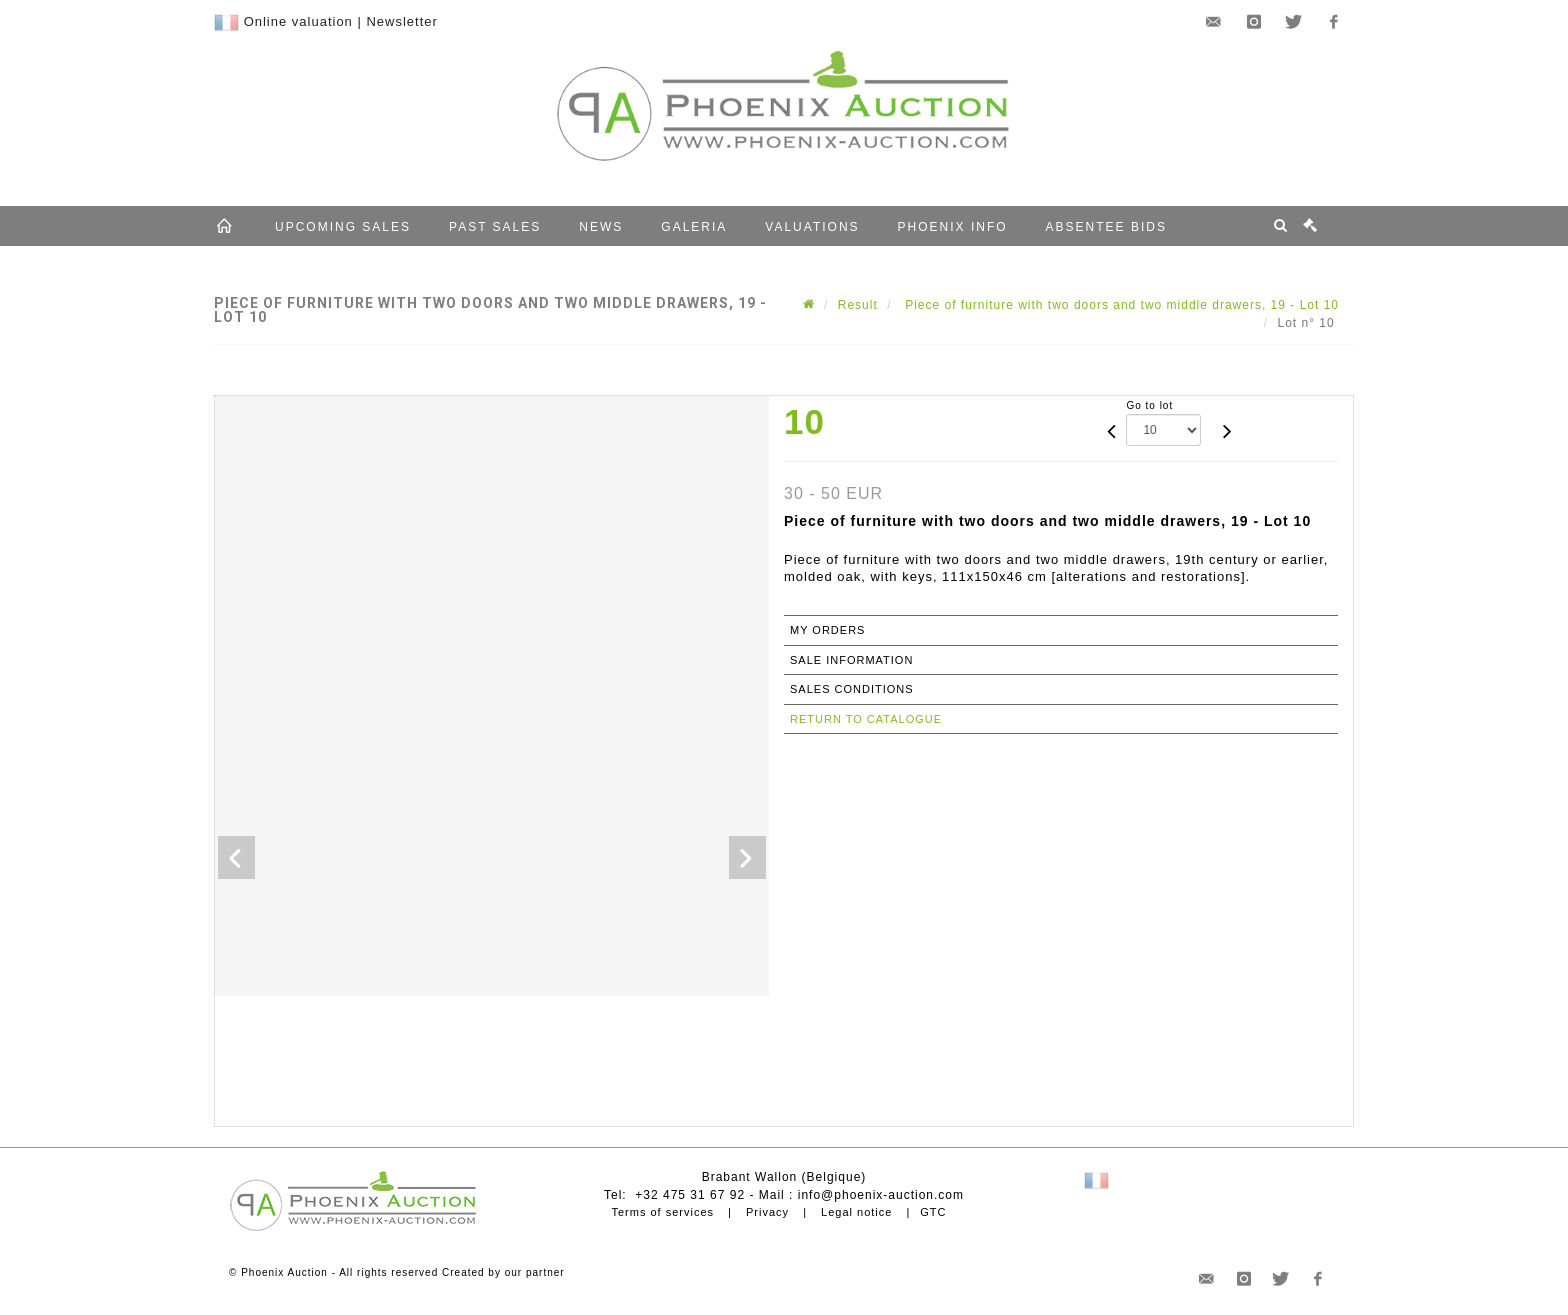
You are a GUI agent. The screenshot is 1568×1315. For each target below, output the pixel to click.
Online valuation (298, 21)
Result (858, 305)
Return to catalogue (866, 719)
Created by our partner (503, 1272)
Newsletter (401, 21)
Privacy (767, 1212)
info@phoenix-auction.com (881, 1195)
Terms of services (662, 1212)
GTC (933, 1212)
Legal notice (856, 1212)
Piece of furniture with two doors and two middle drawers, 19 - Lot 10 (1120, 305)
